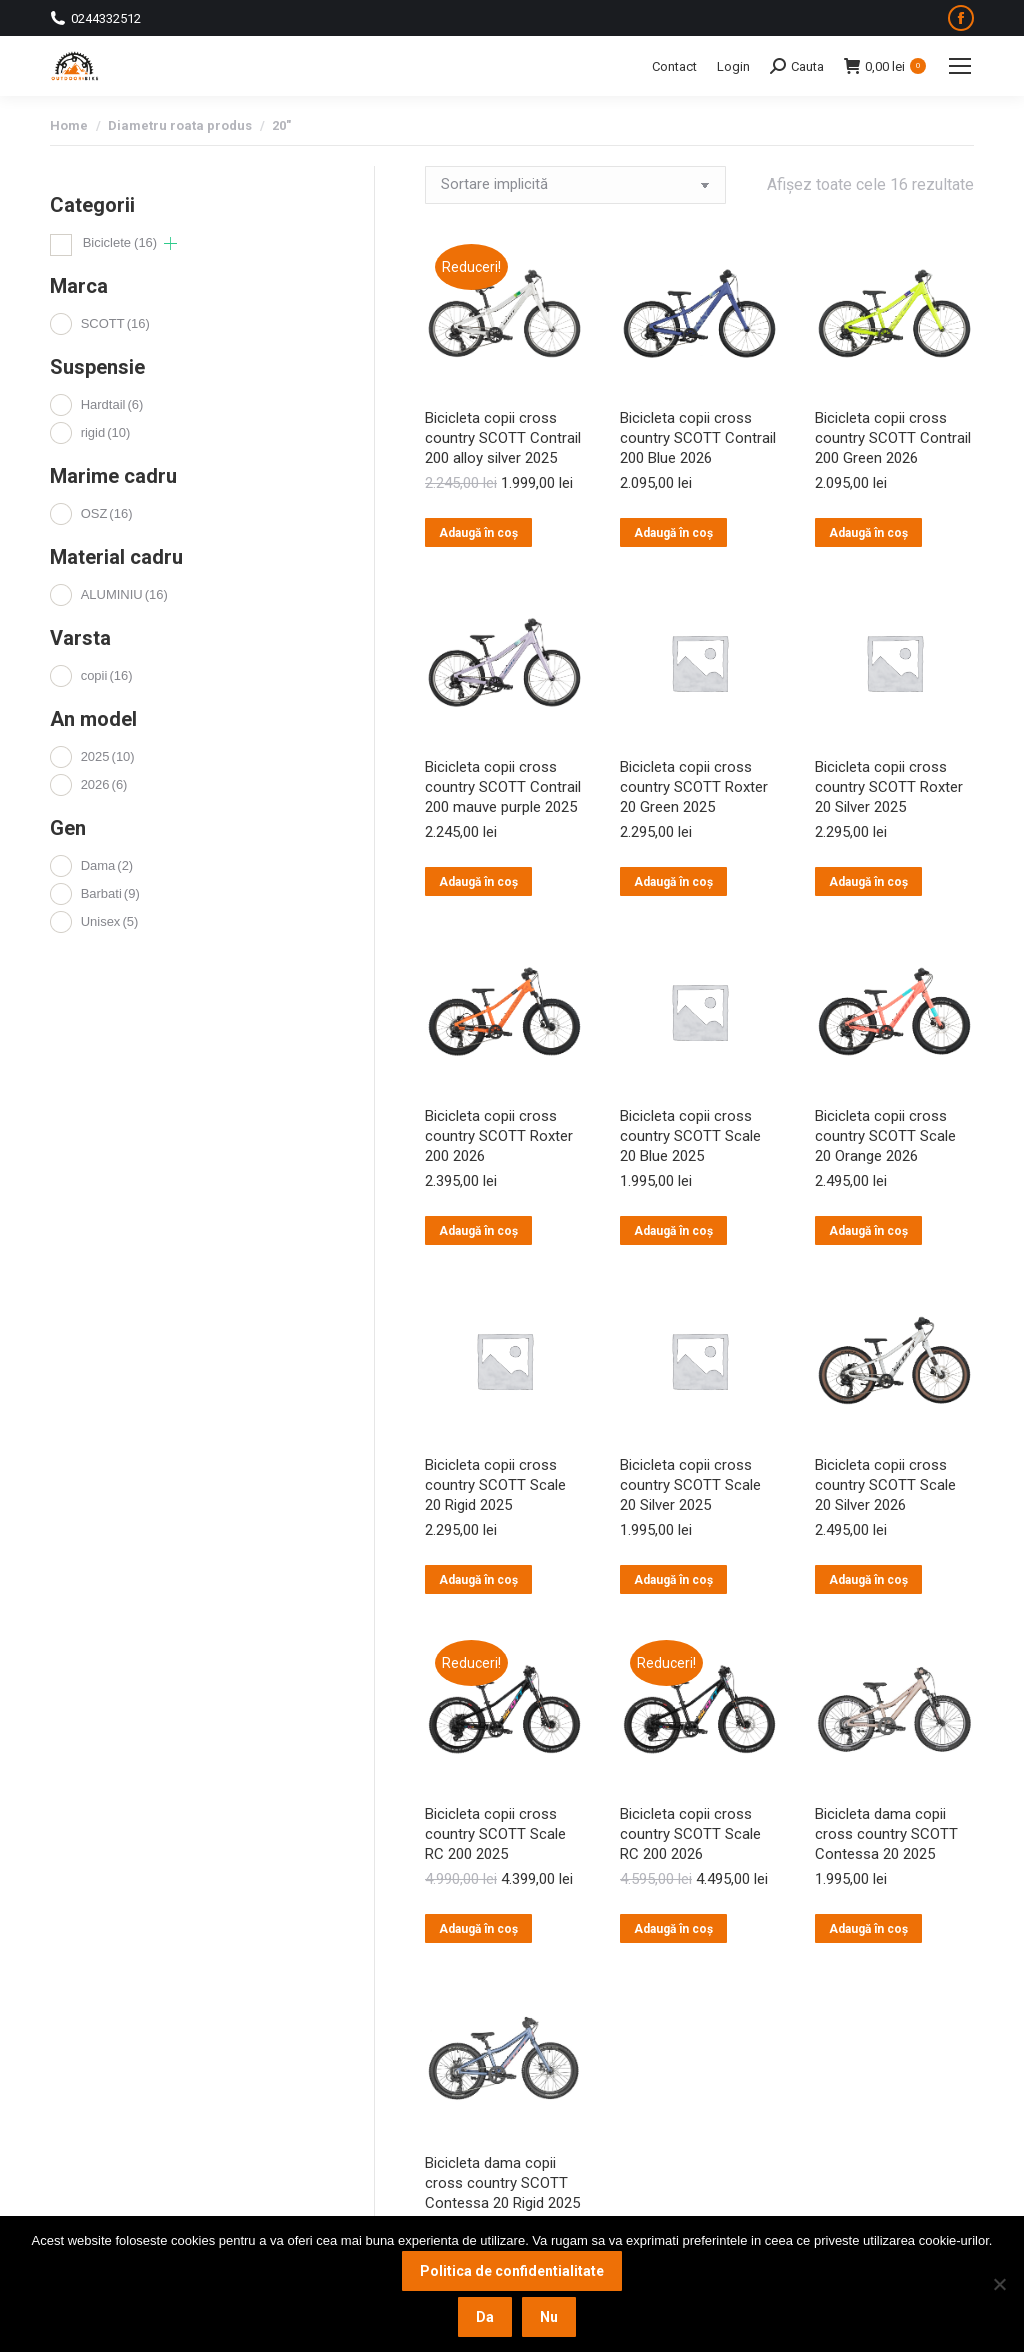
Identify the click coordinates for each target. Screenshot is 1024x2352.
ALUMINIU (124, 594)
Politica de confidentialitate (512, 2271)
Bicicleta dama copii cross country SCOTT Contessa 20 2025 (886, 1834)
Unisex (110, 921)
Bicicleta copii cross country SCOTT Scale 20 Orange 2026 (885, 1136)
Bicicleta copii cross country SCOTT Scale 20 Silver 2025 (690, 1485)
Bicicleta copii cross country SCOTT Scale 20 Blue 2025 (690, 1136)
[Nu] (999, 2284)
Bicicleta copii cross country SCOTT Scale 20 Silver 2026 (885, 1485)
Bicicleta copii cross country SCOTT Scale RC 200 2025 (495, 1834)
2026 (104, 784)
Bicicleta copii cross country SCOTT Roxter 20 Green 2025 (694, 787)
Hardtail (112, 404)
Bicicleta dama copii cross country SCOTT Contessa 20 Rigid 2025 (502, 2183)
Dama (107, 865)
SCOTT (115, 323)
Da (485, 2317)
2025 (108, 756)
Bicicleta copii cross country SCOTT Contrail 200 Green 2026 (893, 438)
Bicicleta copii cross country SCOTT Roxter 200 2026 (499, 1136)
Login (733, 66)
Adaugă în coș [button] (478, 533)
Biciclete (120, 242)
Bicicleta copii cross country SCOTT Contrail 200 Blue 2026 (698, 438)
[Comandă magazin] (575, 185)
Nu (549, 2317)
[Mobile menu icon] (960, 66)
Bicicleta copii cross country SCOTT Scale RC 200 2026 (690, 1834)
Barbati (110, 893)
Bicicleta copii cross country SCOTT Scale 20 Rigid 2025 (495, 1485)
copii (107, 675)
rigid (106, 432)
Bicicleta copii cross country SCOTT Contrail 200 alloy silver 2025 (503, 438)
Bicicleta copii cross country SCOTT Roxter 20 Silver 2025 (889, 787)
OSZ (107, 513)
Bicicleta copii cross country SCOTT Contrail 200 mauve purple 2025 (503, 787)
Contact (674, 66)
